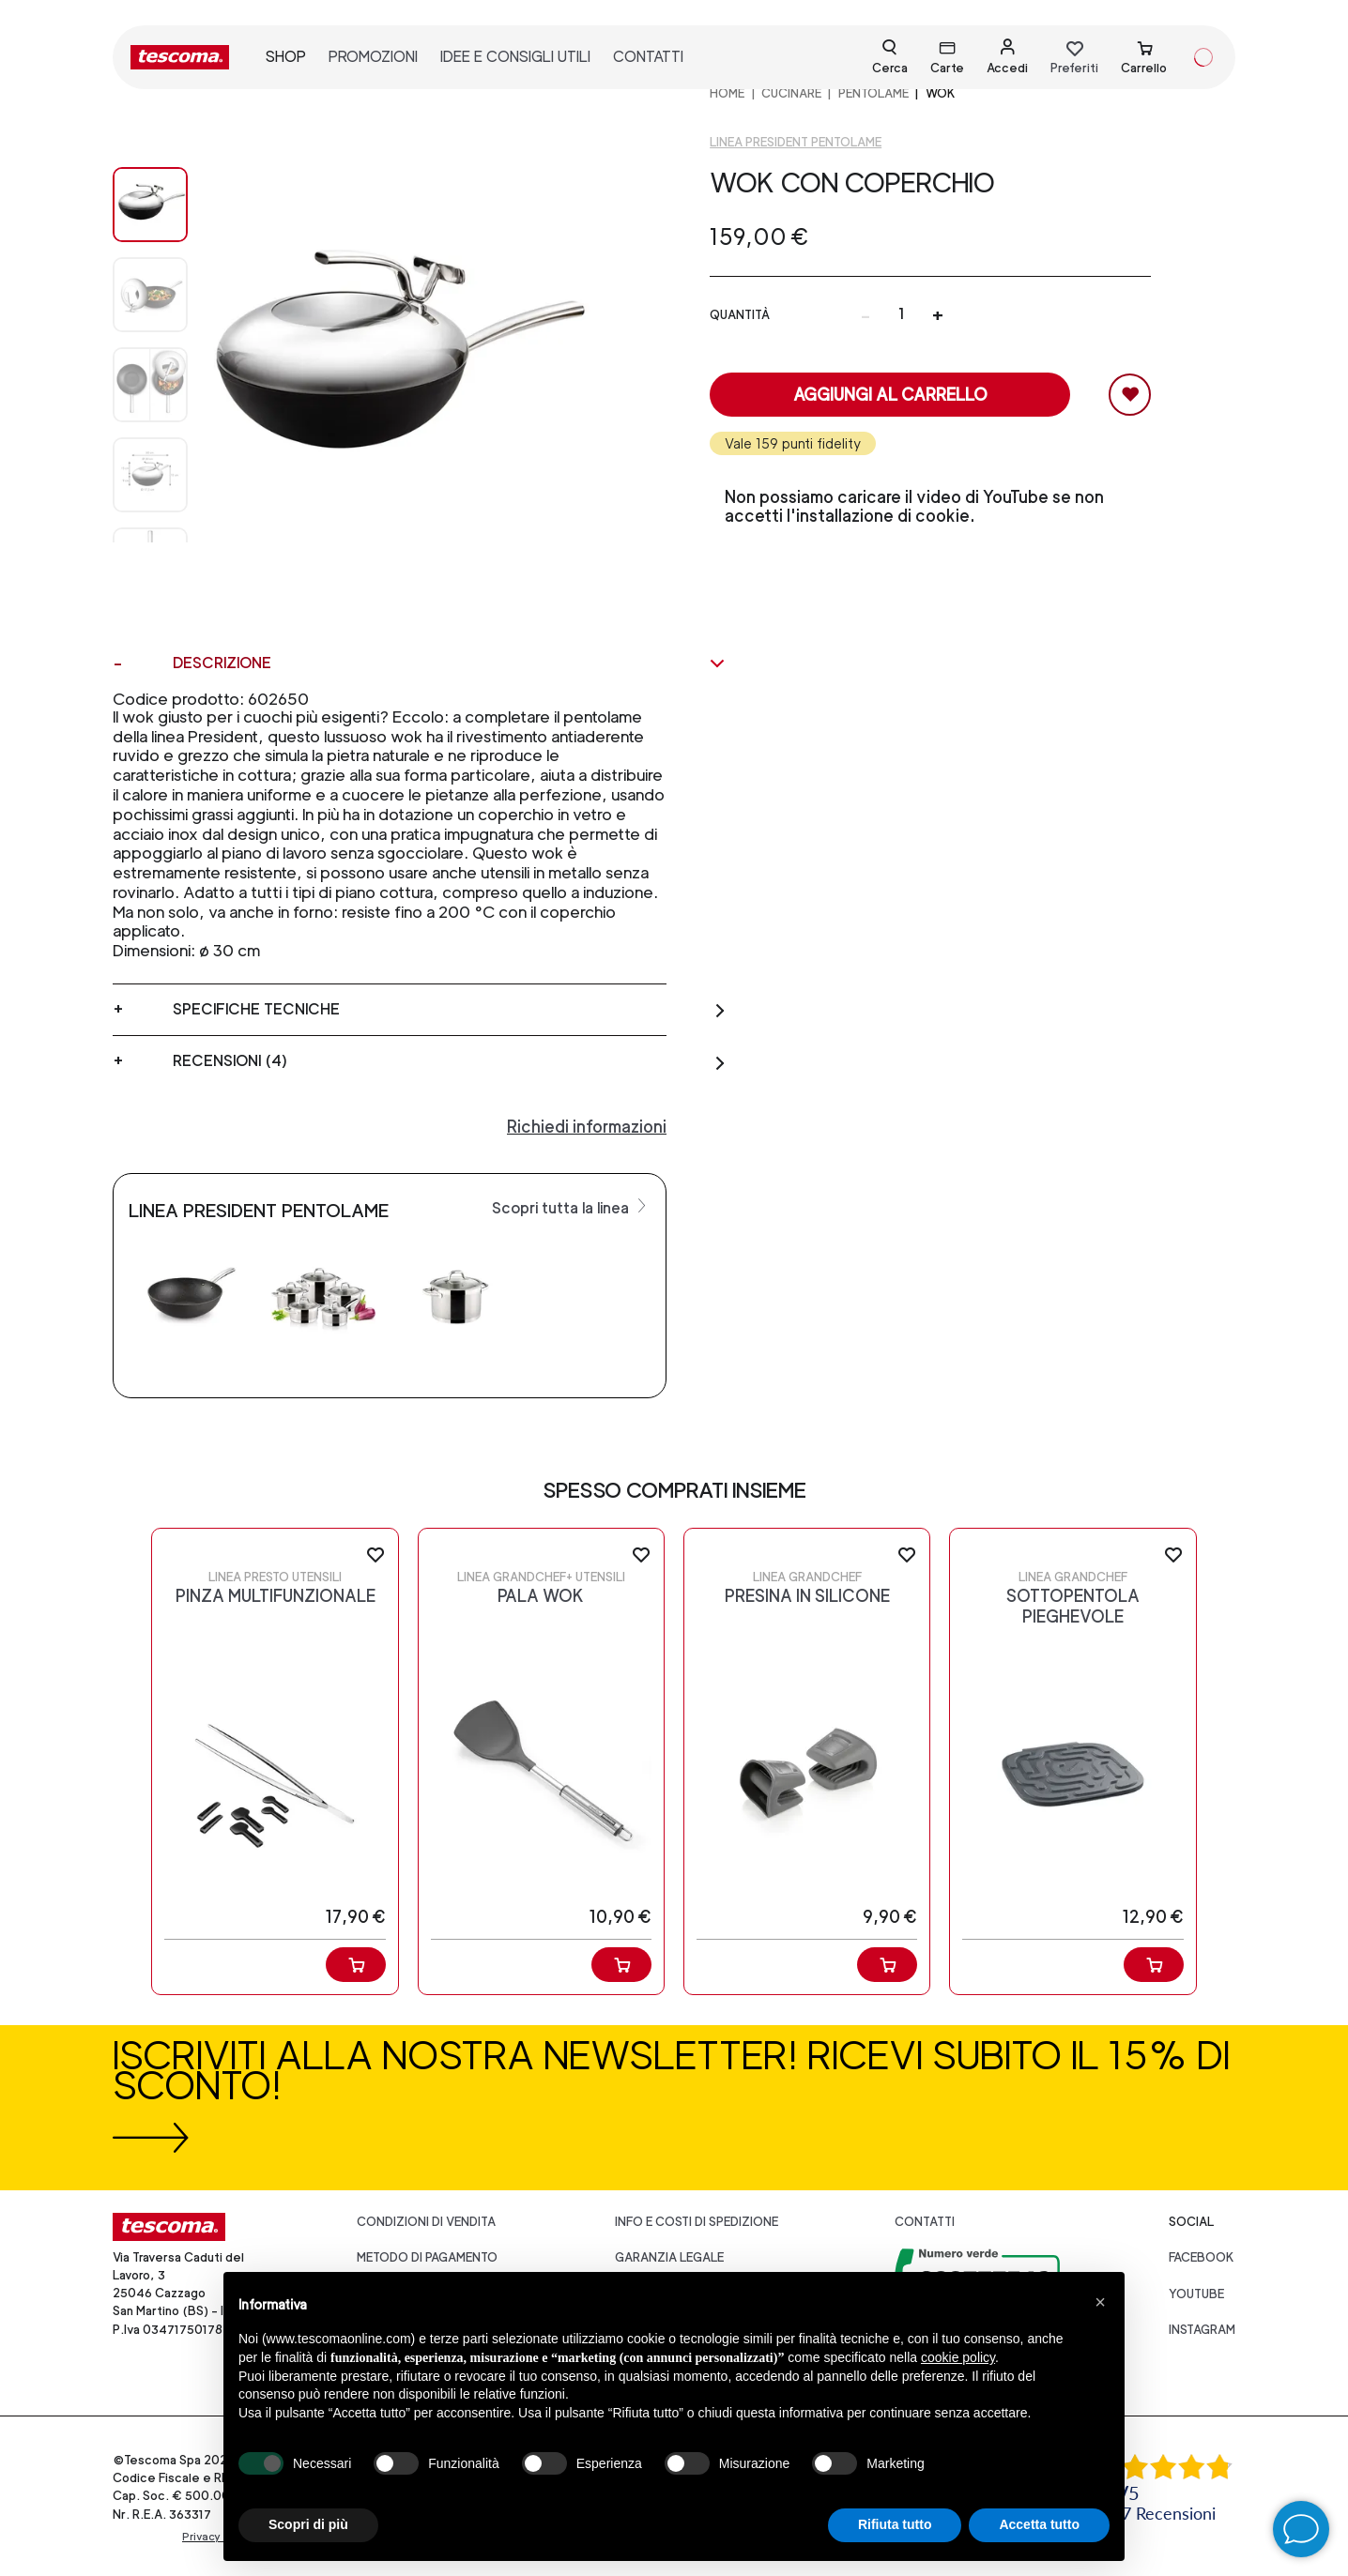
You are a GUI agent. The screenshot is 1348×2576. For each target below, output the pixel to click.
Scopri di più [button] (308, 2524)
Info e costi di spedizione (696, 2222)
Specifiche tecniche (450, 1009)
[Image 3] (150, 474)
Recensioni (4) (450, 1061)
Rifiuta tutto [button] (895, 2524)
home (727, 93)
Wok (941, 93)
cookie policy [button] (958, 2357)
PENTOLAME (873, 93)
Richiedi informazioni (586, 1126)
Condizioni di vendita (426, 2222)
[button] (1100, 2302)
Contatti (925, 2222)
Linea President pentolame (795, 142)
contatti (648, 57)
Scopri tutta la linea (571, 1207)
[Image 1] (150, 294)
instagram (1202, 2330)
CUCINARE (791, 93)
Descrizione (450, 663)
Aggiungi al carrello (890, 394)
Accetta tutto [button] (1039, 2524)
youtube (1196, 2294)
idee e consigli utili (515, 57)
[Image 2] (150, 384)
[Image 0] (150, 204)
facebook (1201, 2257)
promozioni (373, 57)
